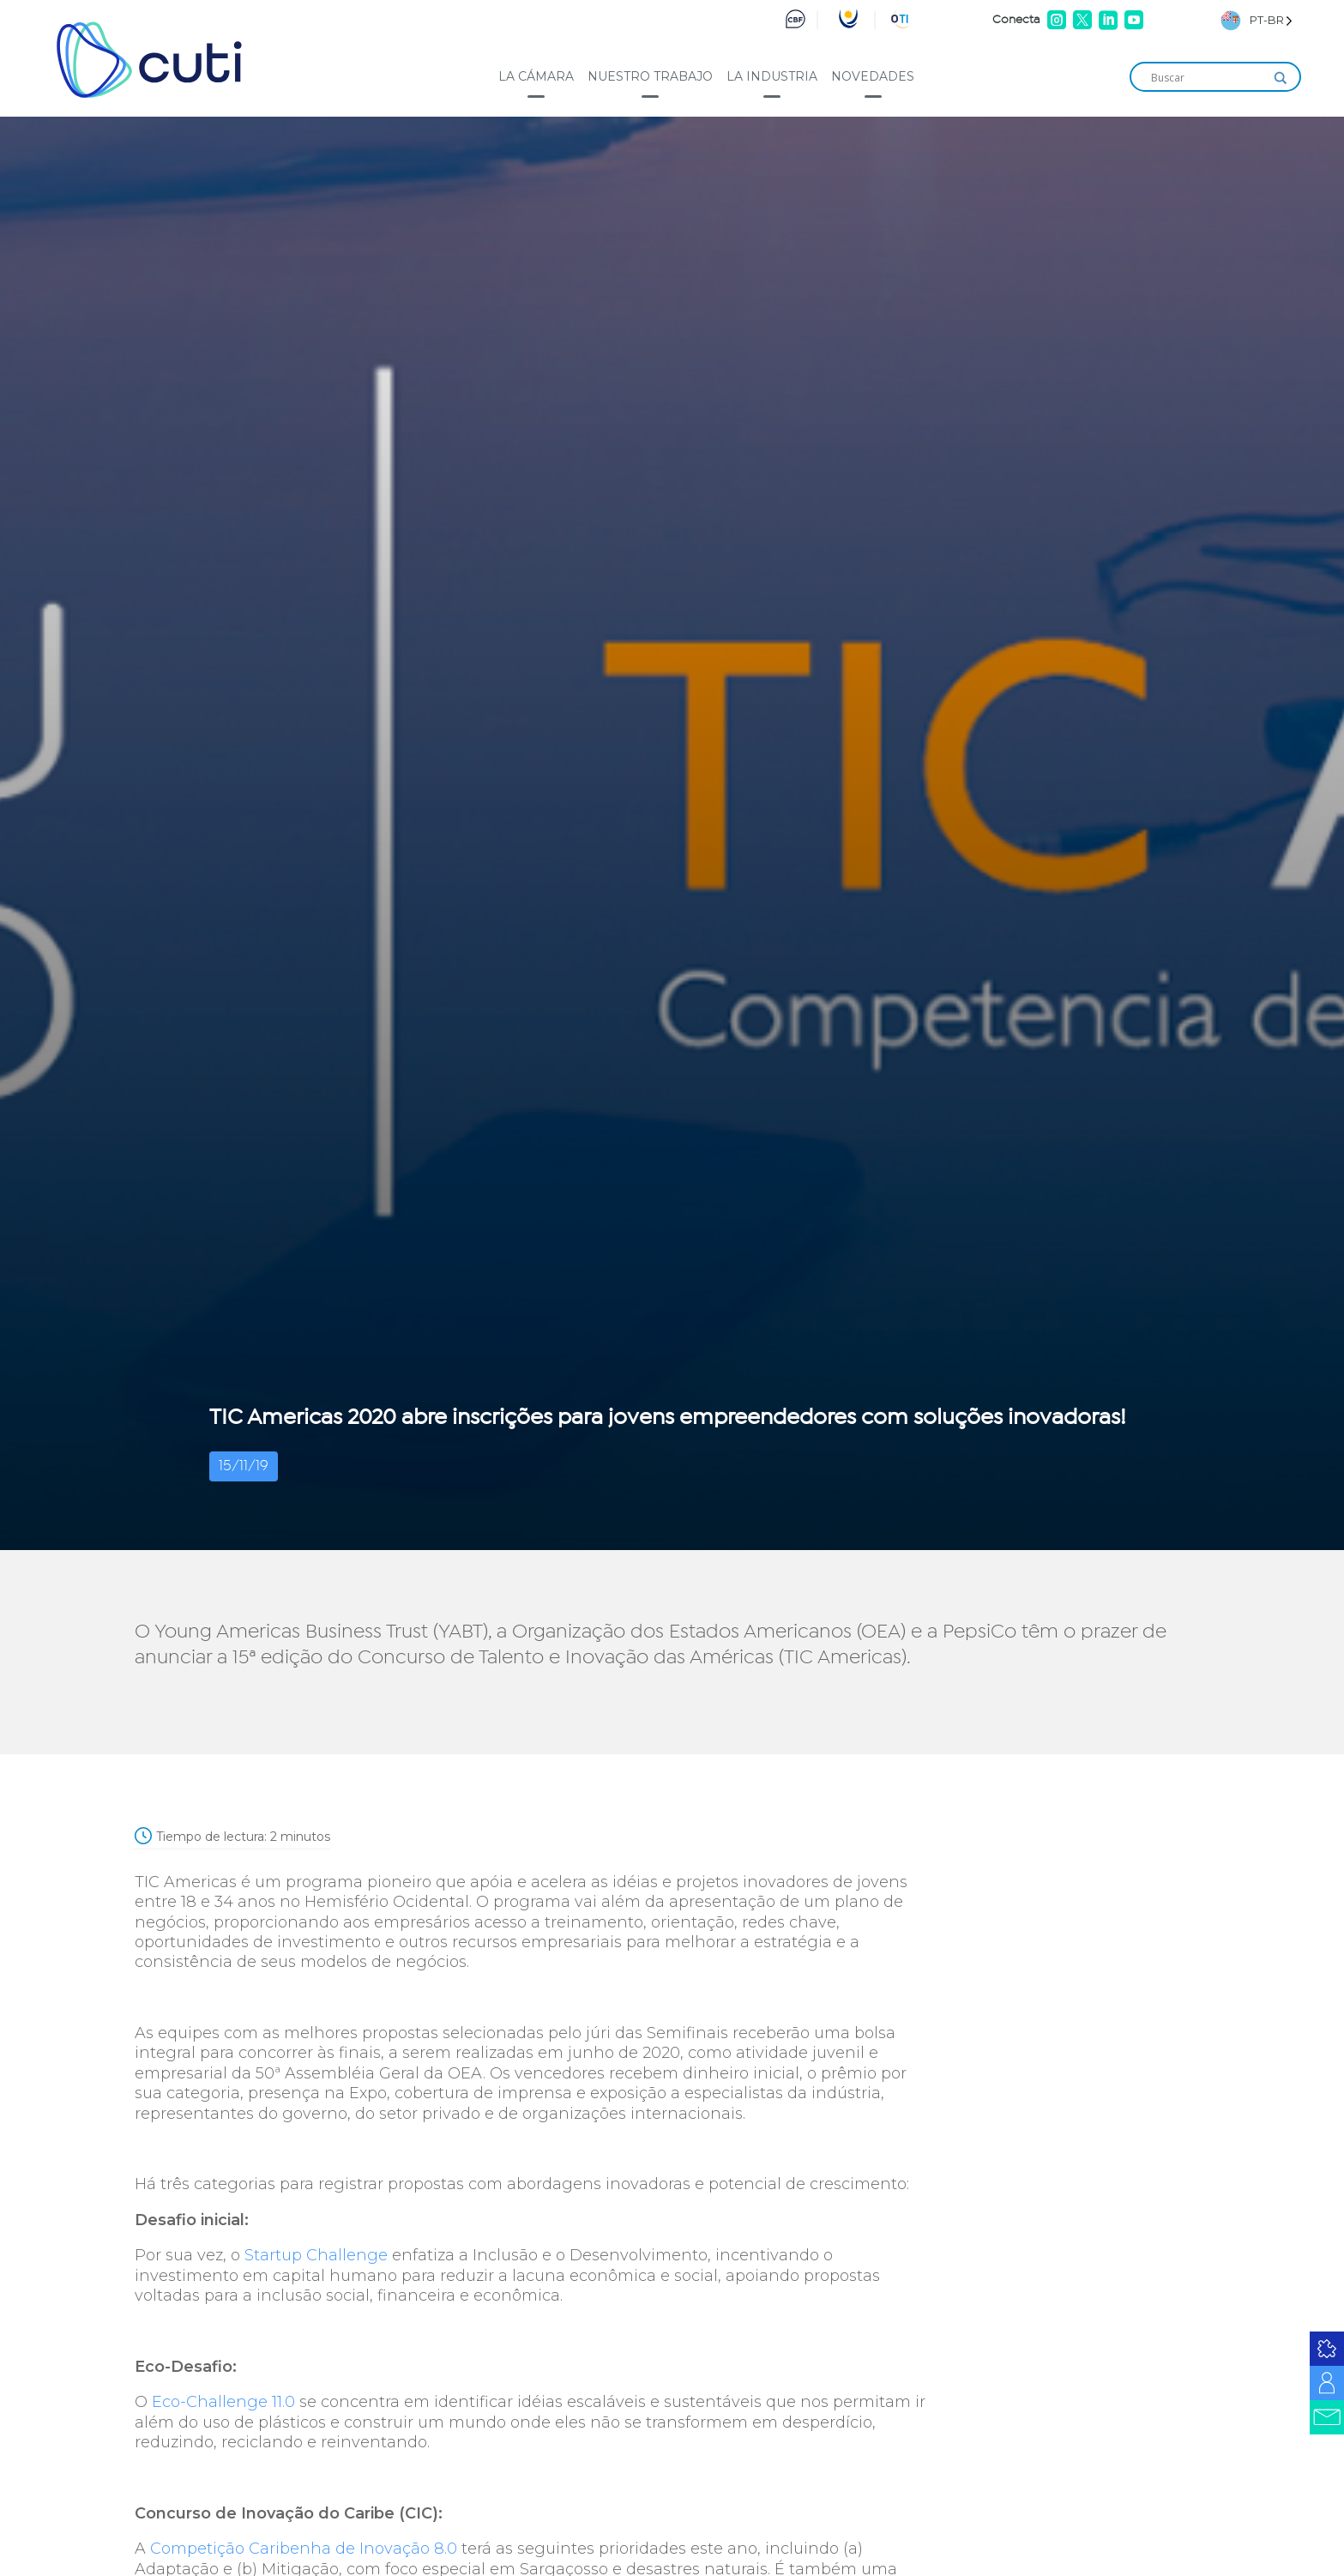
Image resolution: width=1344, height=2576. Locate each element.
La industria (771, 76)
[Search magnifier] (1281, 78)
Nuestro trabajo (650, 76)
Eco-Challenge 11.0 (223, 2401)
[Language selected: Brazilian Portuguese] (1256, 20)
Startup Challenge (316, 2255)
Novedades (872, 76)
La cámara (536, 76)
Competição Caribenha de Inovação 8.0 (303, 2548)
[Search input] (1207, 78)
